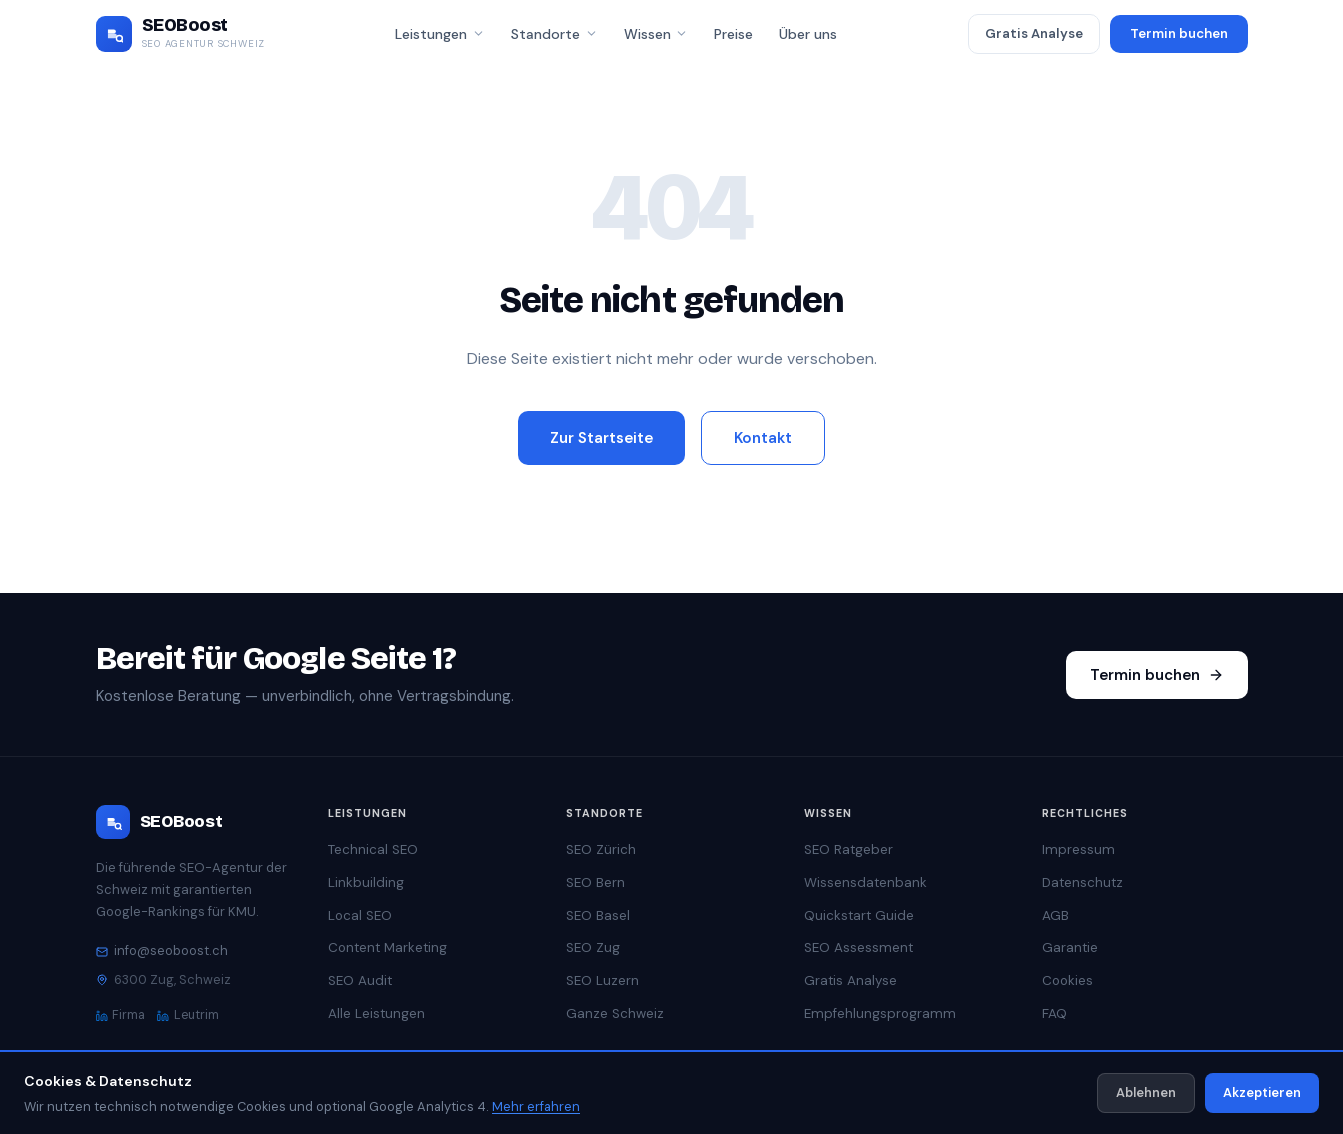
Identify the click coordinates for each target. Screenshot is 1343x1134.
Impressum (1078, 849)
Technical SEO (373, 849)
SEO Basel (598, 915)
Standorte (554, 34)
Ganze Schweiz (615, 1013)
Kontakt (763, 438)
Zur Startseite (601, 438)
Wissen (656, 34)
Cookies (1067, 980)
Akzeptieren (1262, 1092)
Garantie (1070, 947)
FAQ (1054, 1013)
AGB (1055, 915)
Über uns (808, 34)
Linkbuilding (366, 882)
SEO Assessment (858, 947)
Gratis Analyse (1034, 33)
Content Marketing (387, 947)
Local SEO (360, 915)
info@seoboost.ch (162, 950)
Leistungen (440, 34)
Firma (121, 1015)
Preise (733, 34)
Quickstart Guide (859, 915)
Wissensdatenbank (865, 882)
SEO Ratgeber (848, 849)
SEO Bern (595, 882)
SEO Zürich (601, 849)
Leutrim (188, 1015)
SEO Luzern (602, 980)
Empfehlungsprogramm (880, 1013)
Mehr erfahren (536, 1106)
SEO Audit (360, 980)
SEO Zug (593, 947)
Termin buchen (1179, 33)
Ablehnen (1146, 1092)
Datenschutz (1082, 882)
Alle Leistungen (376, 1013)
